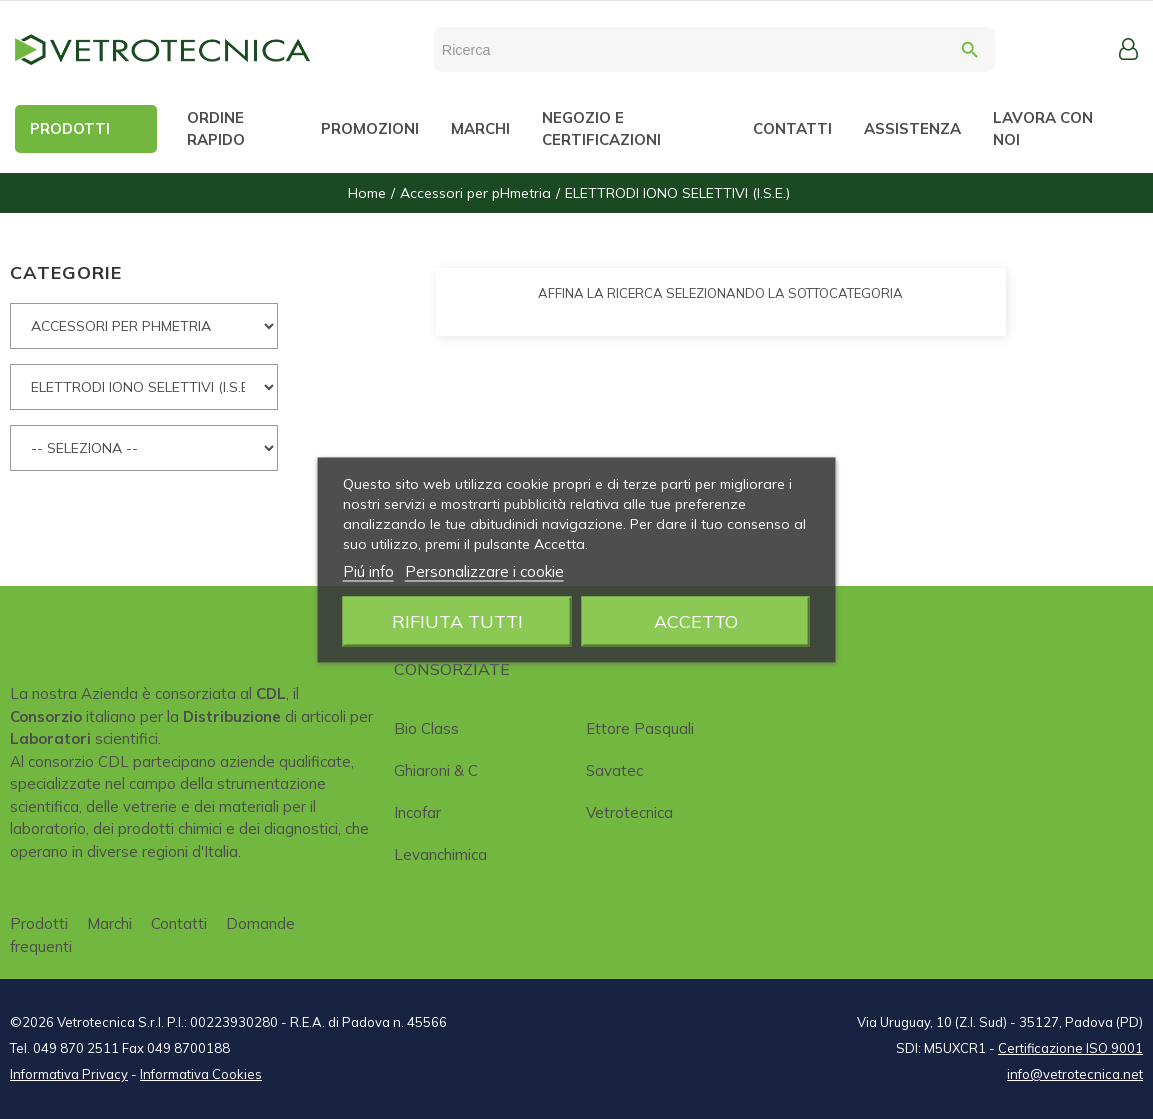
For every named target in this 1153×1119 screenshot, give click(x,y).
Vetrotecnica (629, 812)
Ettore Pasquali (640, 728)
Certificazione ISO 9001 (1070, 1048)
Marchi (109, 923)
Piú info (368, 570)
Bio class (426, 728)
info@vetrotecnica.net (1075, 1074)
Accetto (696, 620)
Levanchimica (440, 854)
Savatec (614, 770)
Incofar (417, 812)
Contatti (179, 923)
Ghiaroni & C (436, 770)
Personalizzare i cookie (484, 570)
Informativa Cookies (201, 1074)
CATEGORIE (66, 272)
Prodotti (39, 923)
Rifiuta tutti (457, 620)
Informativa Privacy (69, 1074)
